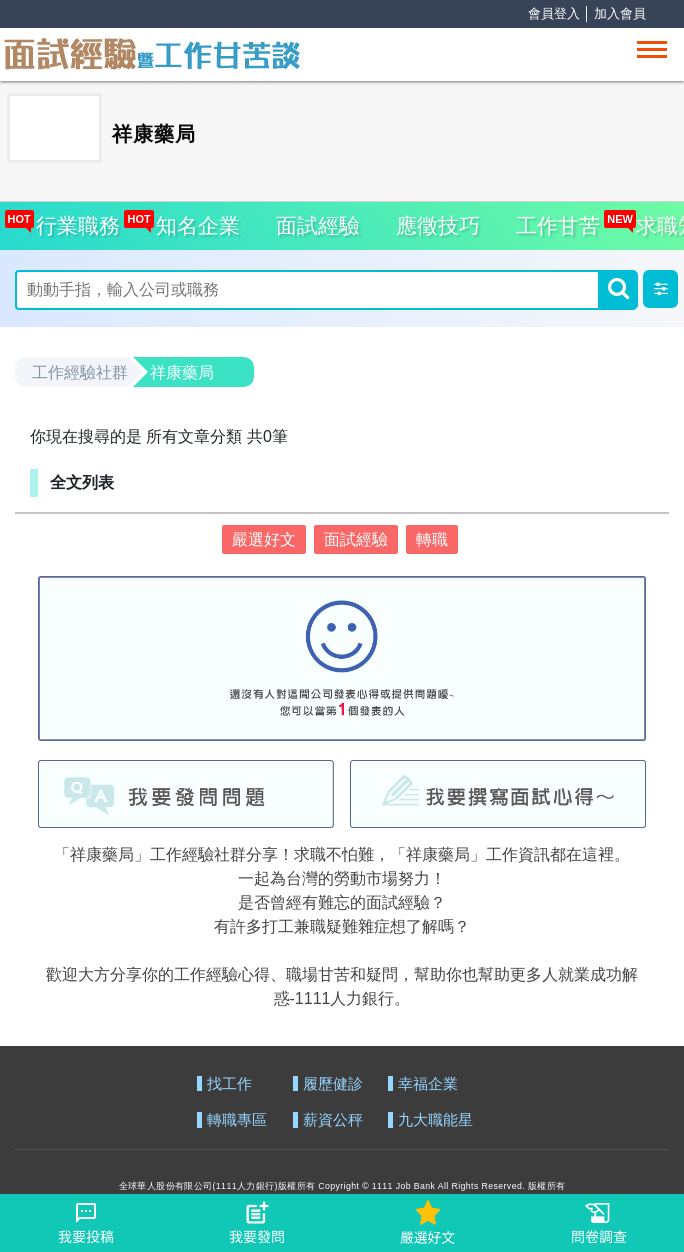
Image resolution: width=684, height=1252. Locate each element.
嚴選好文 (264, 539)
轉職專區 (237, 1120)
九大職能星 (435, 1120)
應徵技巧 (438, 225)
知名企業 (192, 219)
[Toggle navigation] (652, 49)
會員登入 (554, 13)
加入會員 (620, 13)
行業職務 (73, 219)
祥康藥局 (182, 372)
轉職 (432, 539)
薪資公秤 (333, 1120)
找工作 (229, 1084)
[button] (660, 289)
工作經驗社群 (80, 372)
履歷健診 (333, 1084)
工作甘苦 (558, 225)
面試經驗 (318, 225)
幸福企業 (428, 1084)
